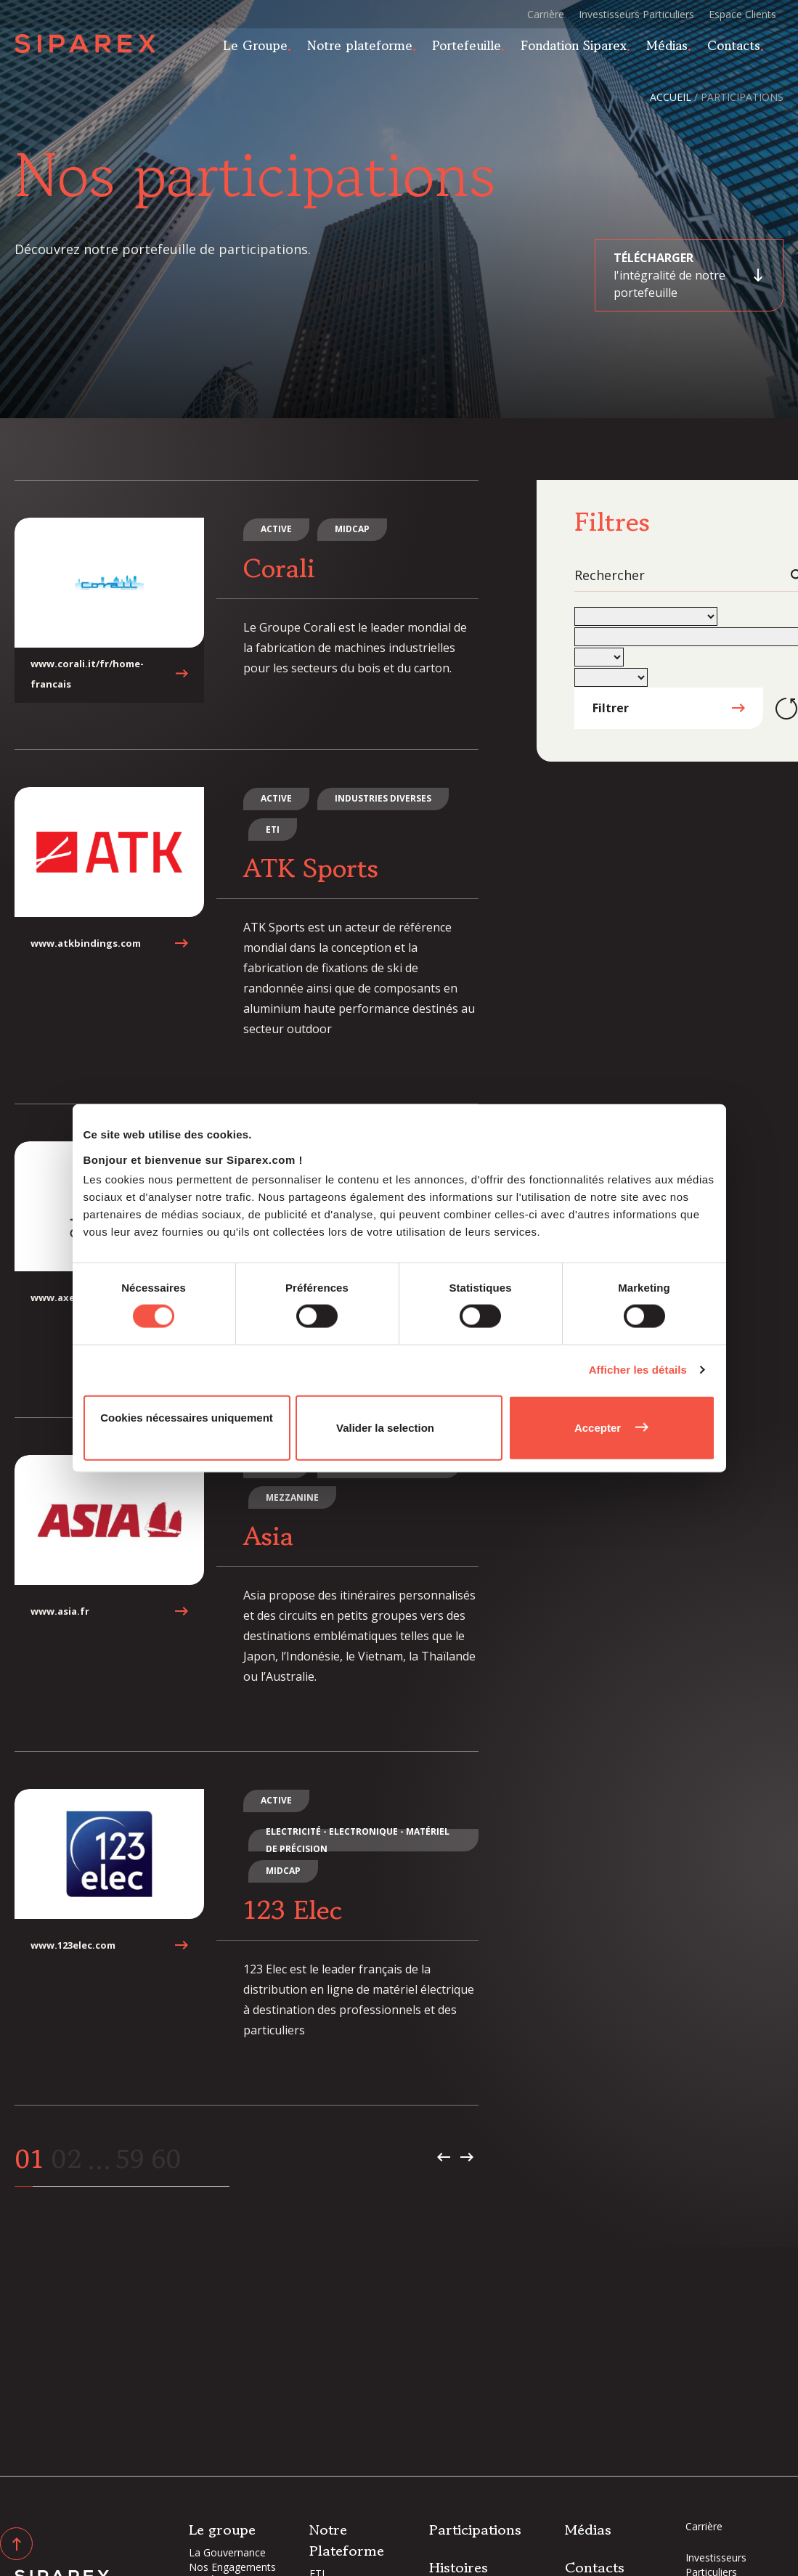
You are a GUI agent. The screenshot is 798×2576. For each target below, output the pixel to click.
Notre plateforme (368, 49)
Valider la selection (385, 1427)
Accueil (670, 97)
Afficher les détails (638, 1370)
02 (66, 2155)
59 (129, 2155)
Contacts (742, 49)
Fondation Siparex (582, 49)
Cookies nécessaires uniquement (186, 1417)
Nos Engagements (232, 2567)
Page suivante (467, 2153)
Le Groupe (264, 49)
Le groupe (222, 2529)
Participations (475, 2529)
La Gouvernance (227, 2552)
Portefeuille (475, 49)
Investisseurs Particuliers (636, 14)
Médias (675, 49)
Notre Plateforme (346, 2540)
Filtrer (611, 704)
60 (167, 2155)
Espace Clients (742, 14)
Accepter (597, 1427)
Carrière (545, 14)
